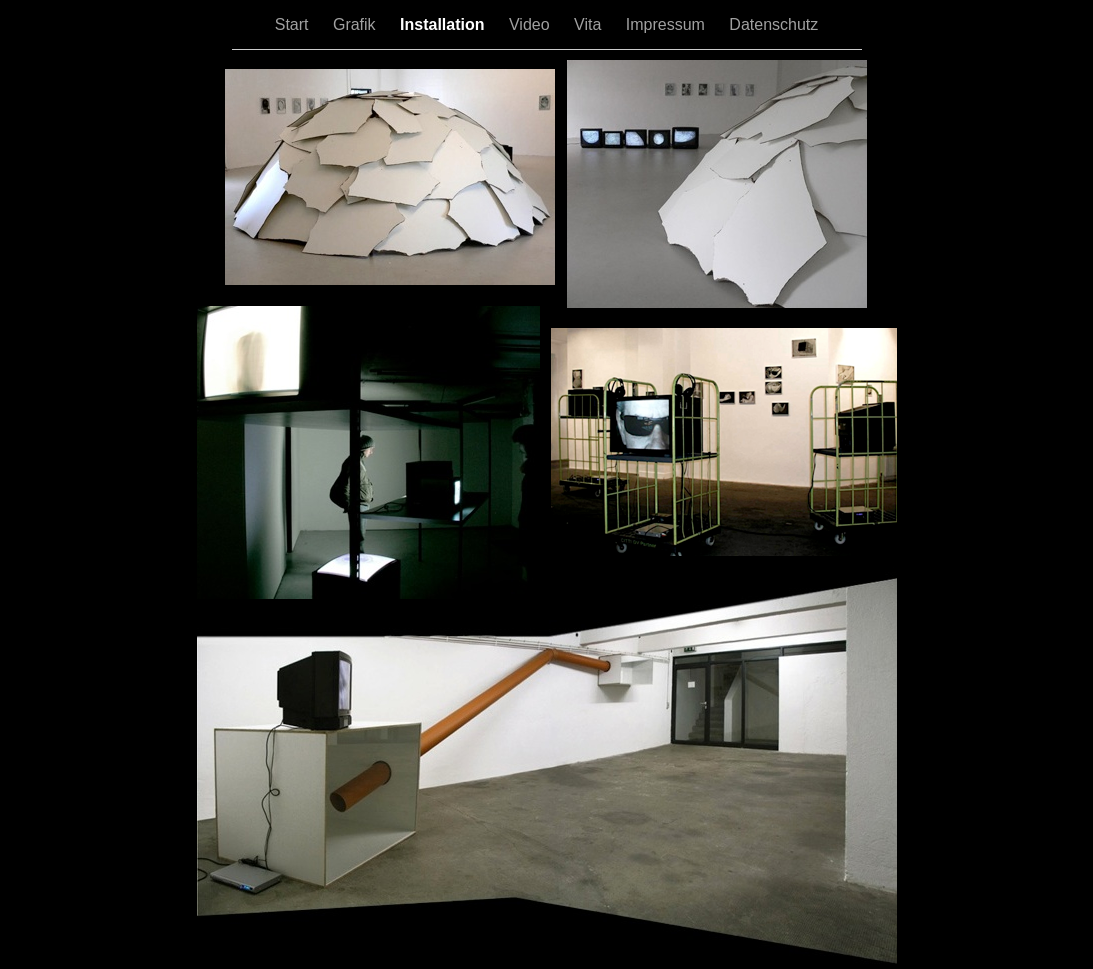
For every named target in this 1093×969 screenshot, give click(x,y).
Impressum (668, 24)
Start (294, 24)
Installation (444, 24)
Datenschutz (773, 24)
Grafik (356, 24)
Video (531, 24)
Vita (590, 24)
